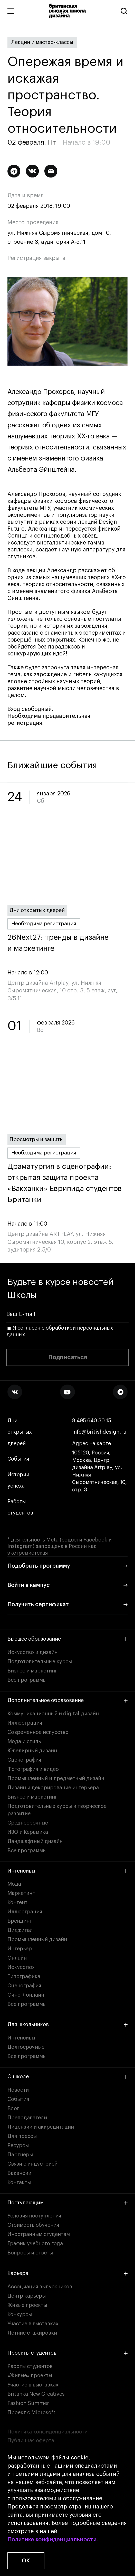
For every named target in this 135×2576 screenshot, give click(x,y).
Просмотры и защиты (36, 1139)
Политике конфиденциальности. (52, 2545)
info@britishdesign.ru (99, 1432)
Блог (13, 2108)
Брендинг (19, 1921)
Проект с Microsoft (31, 2412)
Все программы (26, 1680)
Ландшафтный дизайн (35, 1841)
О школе (67, 2076)
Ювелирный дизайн (32, 1750)
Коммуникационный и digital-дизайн (53, 1713)
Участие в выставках (33, 2323)
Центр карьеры (26, 2296)
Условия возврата (29, 2449)
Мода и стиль (24, 1741)
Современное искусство (38, 1732)
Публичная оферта (30, 2440)
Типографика (23, 1976)
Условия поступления (34, 2215)
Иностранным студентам (38, 2234)
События (18, 1459)
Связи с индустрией (32, 2164)
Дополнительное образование (67, 1700)
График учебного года (35, 2243)
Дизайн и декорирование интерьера (53, 1787)
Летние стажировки (32, 2333)
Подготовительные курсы (39, 1661)
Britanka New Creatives (36, 2394)
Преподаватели (27, 2117)
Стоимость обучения (33, 2225)
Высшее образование (67, 1639)
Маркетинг (21, 1893)
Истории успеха (19, 1480)
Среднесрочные (27, 1823)
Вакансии (19, 2173)
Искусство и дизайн (32, 1652)
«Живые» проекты (29, 2375)
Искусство (20, 1967)
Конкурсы (19, 2314)
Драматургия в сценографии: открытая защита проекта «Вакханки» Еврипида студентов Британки (67, 1183)
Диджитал (20, 1930)
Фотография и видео (33, 1769)
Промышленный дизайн (37, 1939)
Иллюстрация (24, 1723)
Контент (17, 1902)
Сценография (24, 1760)
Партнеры (20, 2154)
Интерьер (19, 1948)
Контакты (19, 2182)
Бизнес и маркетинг (32, 1671)
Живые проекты (27, 2305)
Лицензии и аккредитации (40, 2127)
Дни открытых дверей (37, 910)
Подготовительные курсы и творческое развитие (57, 1810)
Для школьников (67, 2024)
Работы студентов (20, 1507)
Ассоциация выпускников (39, 2286)
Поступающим (67, 2202)
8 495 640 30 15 (91, 1420)
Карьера (67, 2273)
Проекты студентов (67, 2353)
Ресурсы (18, 2145)
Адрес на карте (91, 1443)
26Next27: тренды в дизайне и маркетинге (67, 943)
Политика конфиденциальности (47, 2431)
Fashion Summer (28, 2403)
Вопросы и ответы (30, 2252)
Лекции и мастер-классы (42, 42)
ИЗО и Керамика (27, 1832)
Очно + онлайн (25, 1995)
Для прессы (22, 2136)
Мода (14, 1884)
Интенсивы (67, 1871)
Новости (18, 2090)
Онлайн (17, 1958)
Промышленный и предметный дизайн (55, 1778)
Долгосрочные (25, 2047)
